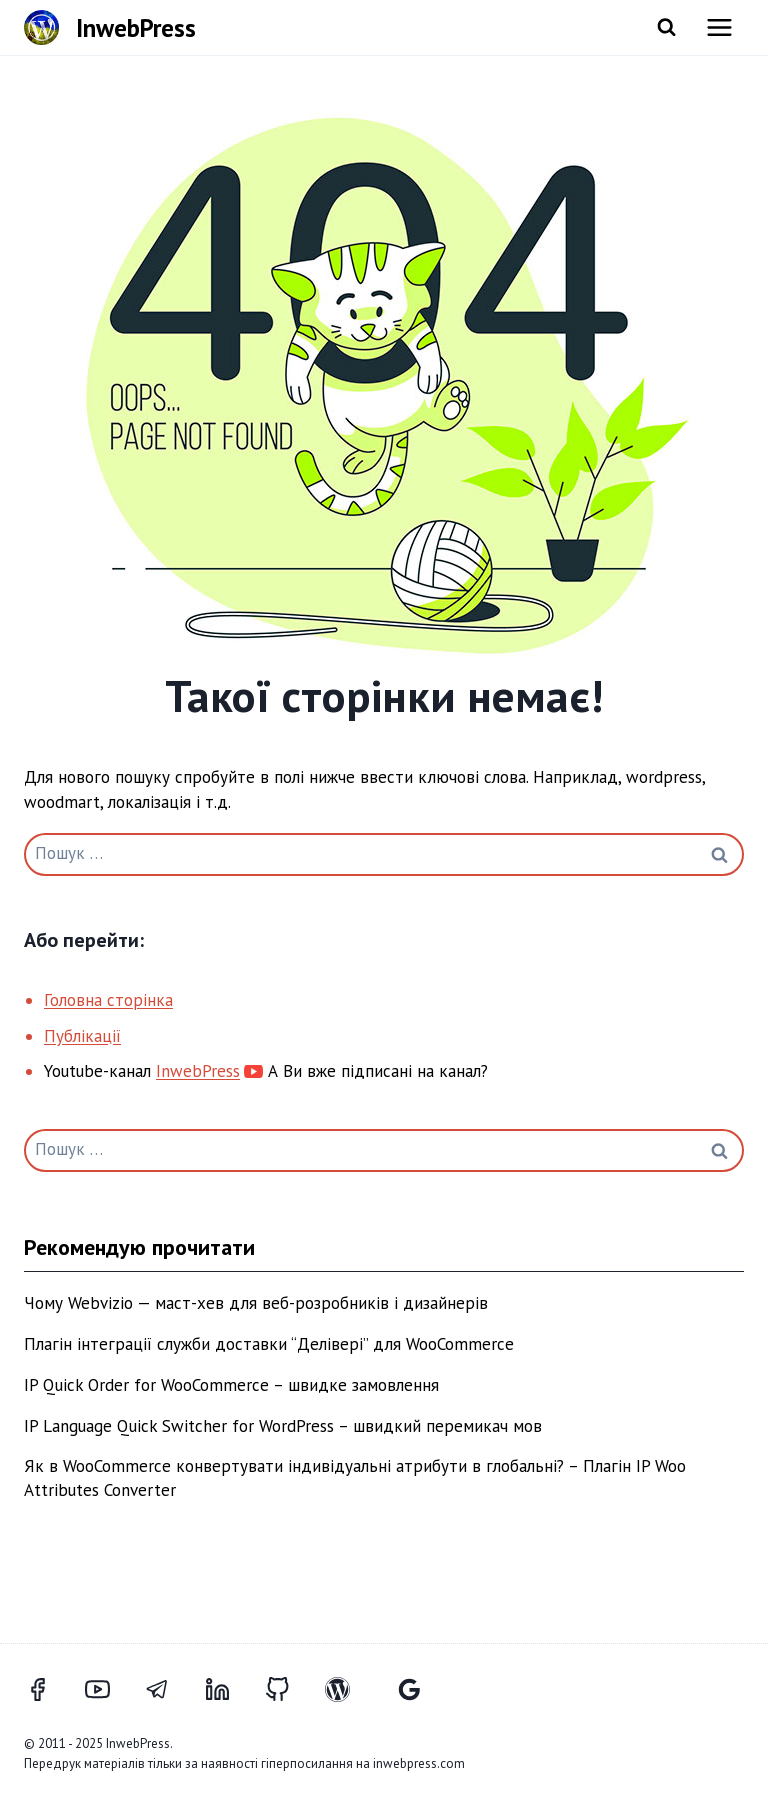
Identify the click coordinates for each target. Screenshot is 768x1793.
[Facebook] (49, 1689)
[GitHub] (289, 1689)
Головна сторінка (108, 1000)
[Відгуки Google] (409, 1689)
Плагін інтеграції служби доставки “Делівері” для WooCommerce (269, 1344)
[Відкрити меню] (719, 27)
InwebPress (198, 1071)
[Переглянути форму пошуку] (666, 27)
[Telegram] (169, 1689)
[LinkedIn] (229, 1689)
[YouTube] (109, 1689)
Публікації (82, 1036)
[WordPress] (349, 1689)
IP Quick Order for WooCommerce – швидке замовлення (231, 1385)
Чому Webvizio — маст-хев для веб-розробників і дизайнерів (256, 1303)
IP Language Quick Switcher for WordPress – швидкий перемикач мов (283, 1426)
